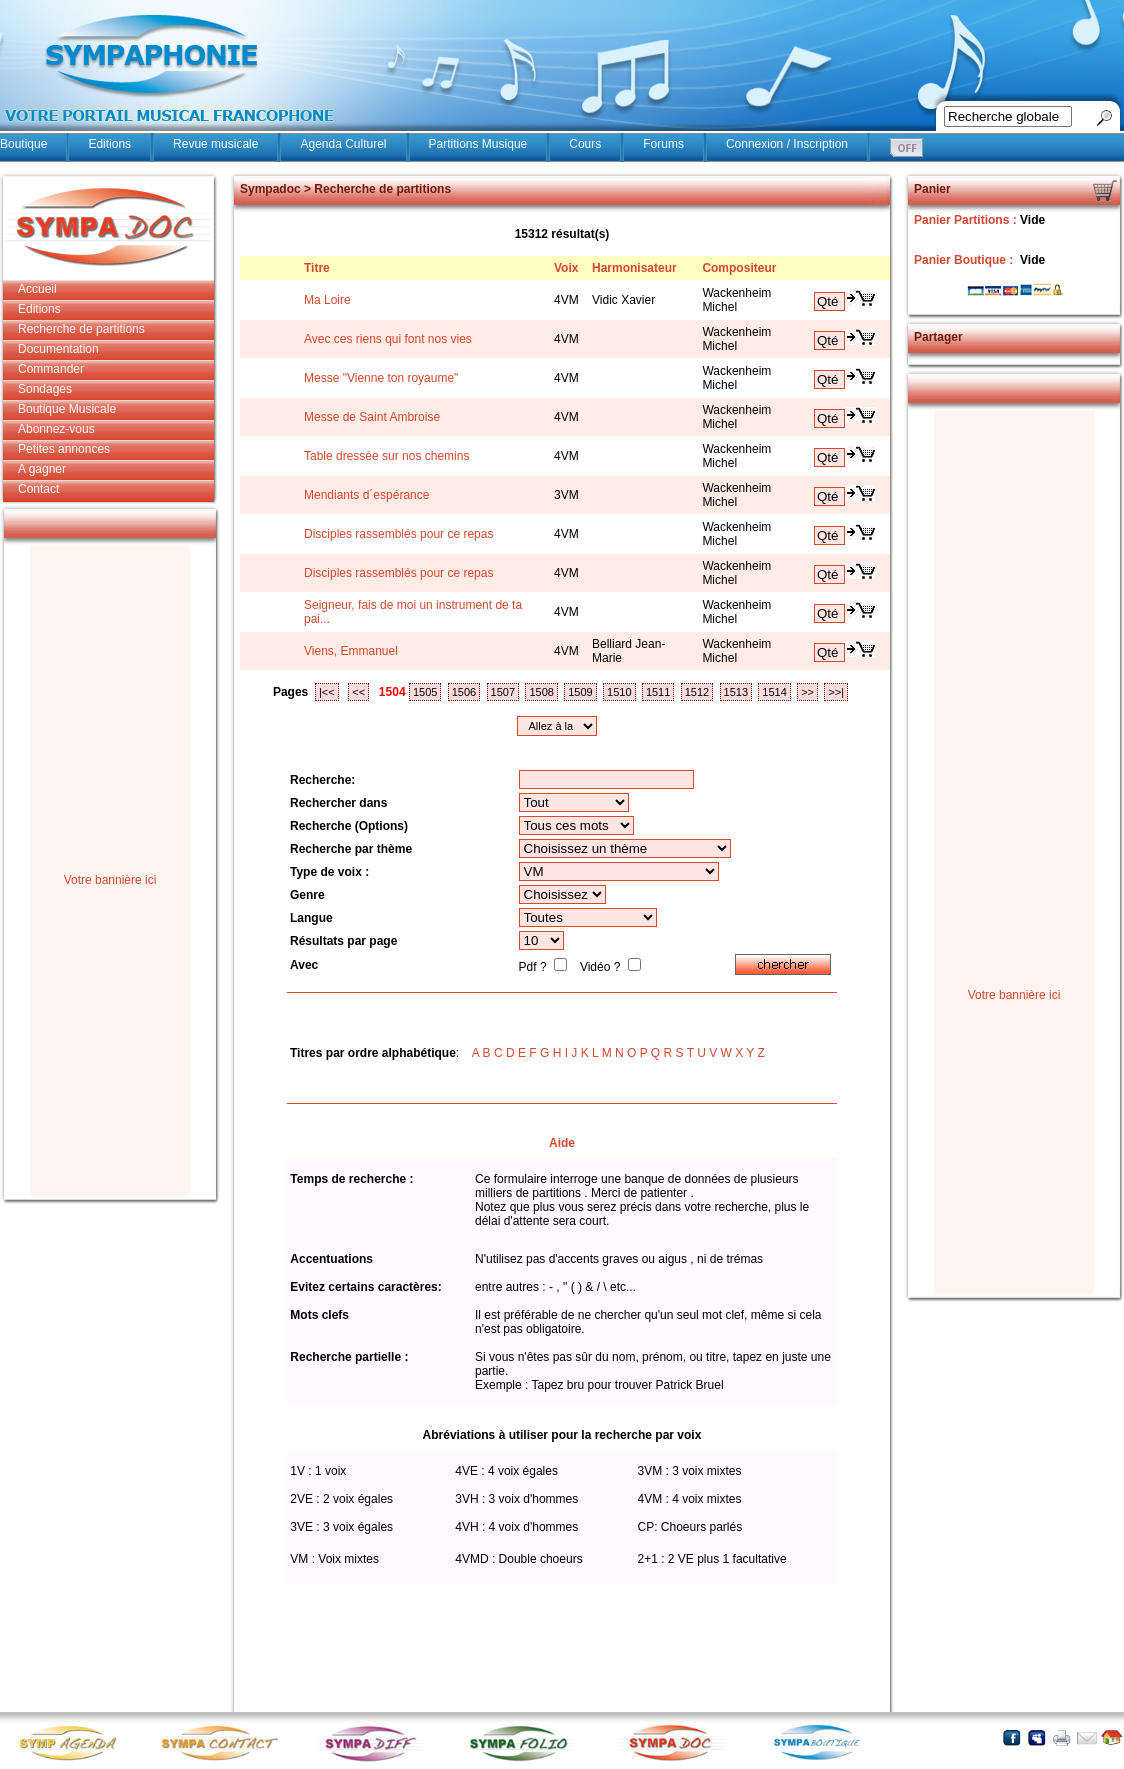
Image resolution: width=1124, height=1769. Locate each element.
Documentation (58, 349)
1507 (503, 692)
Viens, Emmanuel (351, 651)
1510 (619, 692)
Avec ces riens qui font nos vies (388, 339)
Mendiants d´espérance (366, 495)
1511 (658, 692)
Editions (109, 144)
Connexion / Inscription (787, 144)
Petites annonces (64, 449)
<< (358, 692)
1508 (541, 692)
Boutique (23, 144)
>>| (836, 692)
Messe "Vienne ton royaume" (381, 378)
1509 (580, 692)
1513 (736, 692)
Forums (663, 144)
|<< (327, 692)
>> (807, 692)
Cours (585, 144)
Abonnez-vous (56, 429)
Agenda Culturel (343, 144)
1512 (697, 692)
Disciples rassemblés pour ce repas (398, 534)
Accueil (37, 289)
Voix (566, 268)
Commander (51, 369)
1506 (464, 692)
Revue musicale (215, 144)
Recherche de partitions (81, 329)
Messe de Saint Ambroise (372, 417)
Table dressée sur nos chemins (386, 456)
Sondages (45, 389)
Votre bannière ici (110, 880)
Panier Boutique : (965, 260)
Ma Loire (327, 300)
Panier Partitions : (967, 220)
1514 (774, 692)
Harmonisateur (634, 268)
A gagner (42, 469)
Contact (38, 489)
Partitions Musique (478, 144)
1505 (425, 692)
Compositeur (739, 268)
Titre (317, 268)
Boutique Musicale (67, 409)
